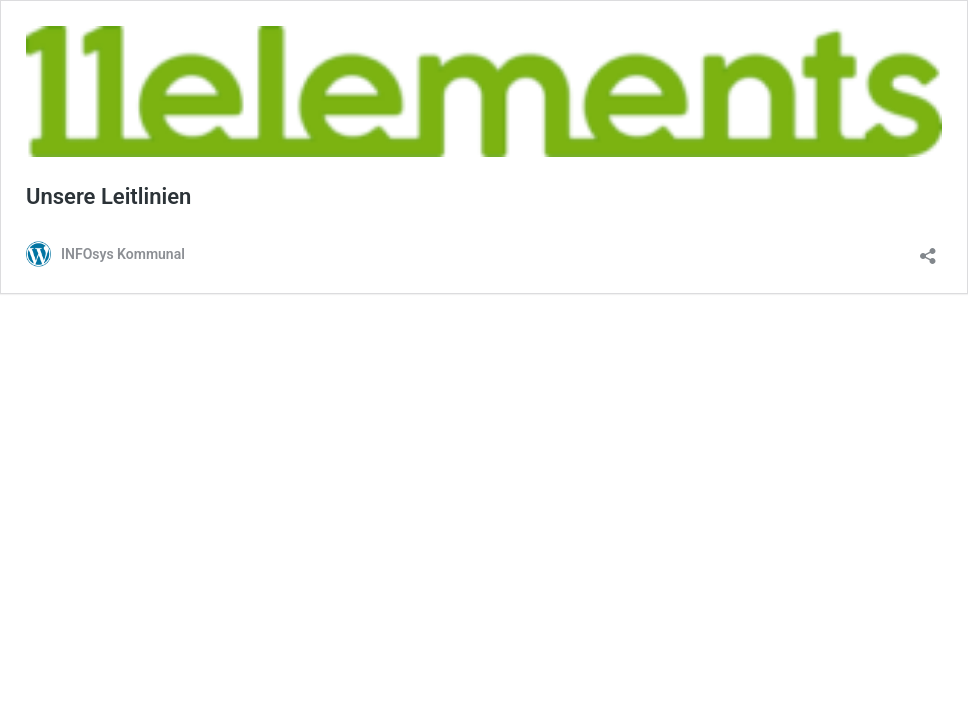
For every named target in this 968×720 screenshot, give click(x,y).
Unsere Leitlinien (108, 196)
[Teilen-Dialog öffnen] (928, 249)
